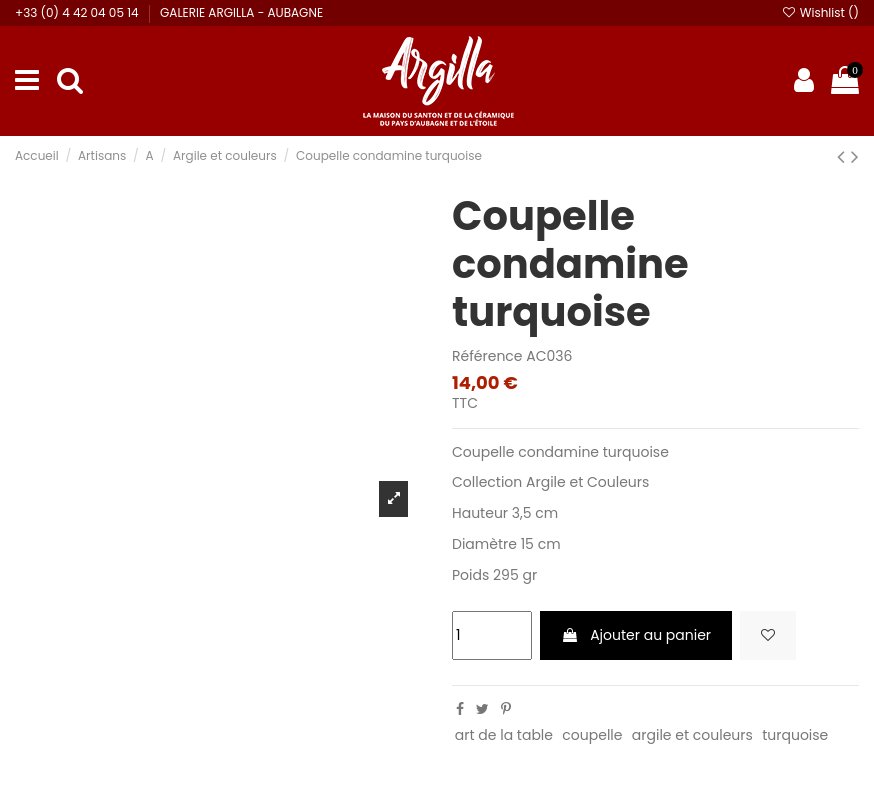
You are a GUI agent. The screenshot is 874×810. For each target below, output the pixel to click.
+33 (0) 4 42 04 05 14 (78, 12)
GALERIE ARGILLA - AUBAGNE (241, 12)
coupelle (592, 735)
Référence (487, 356)
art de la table (504, 735)
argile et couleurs (692, 735)
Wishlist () (820, 12)
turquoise (795, 735)
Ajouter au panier (636, 635)
